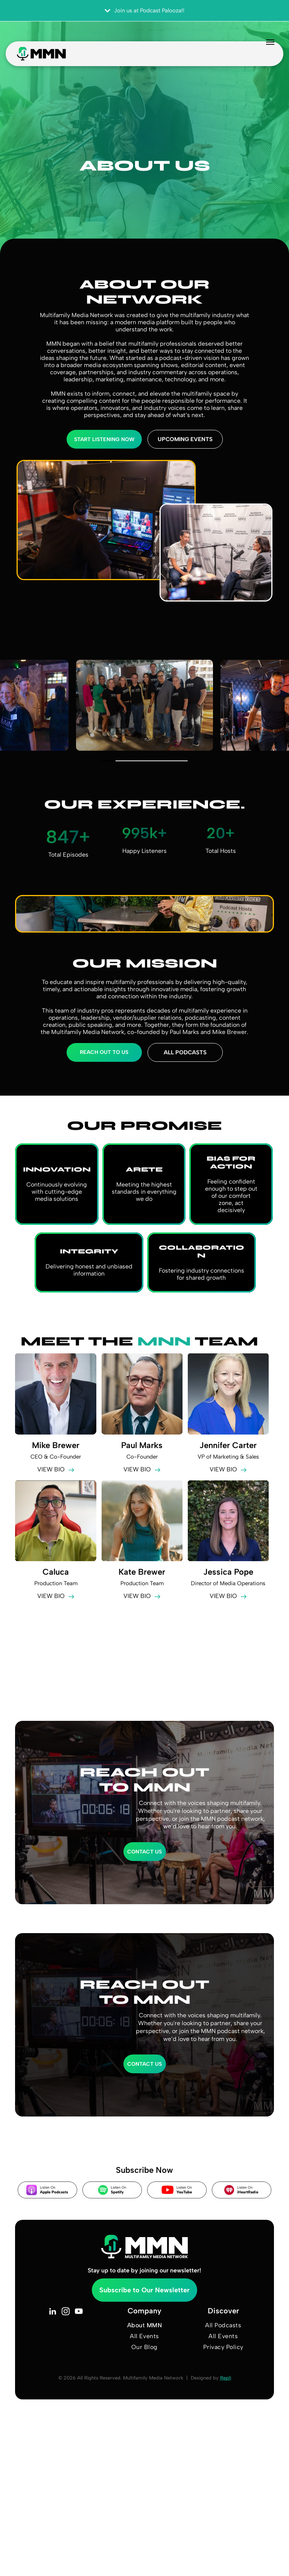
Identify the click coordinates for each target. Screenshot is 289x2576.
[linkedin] (52, 2312)
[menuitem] (144, 2325)
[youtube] (79, 2312)
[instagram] (65, 2312)
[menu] (256, 48)
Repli (225, 2378)
